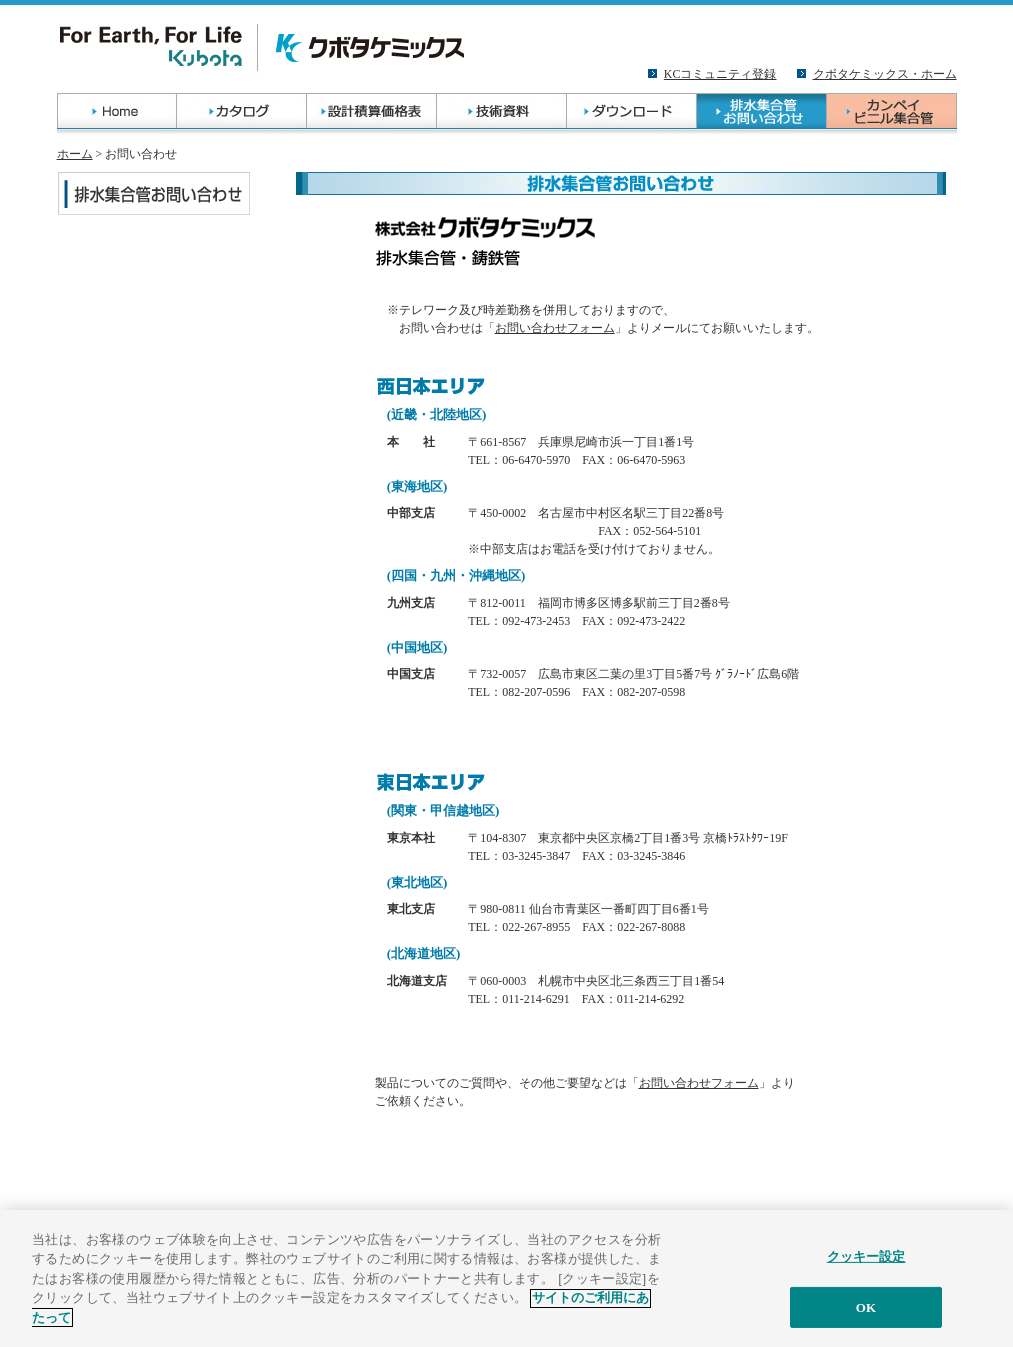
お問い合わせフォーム (555, 328)
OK (866, 1314)
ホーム (75, 154)
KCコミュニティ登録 (720, 74)
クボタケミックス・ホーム (885, 74)
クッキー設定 (866, 1263)
